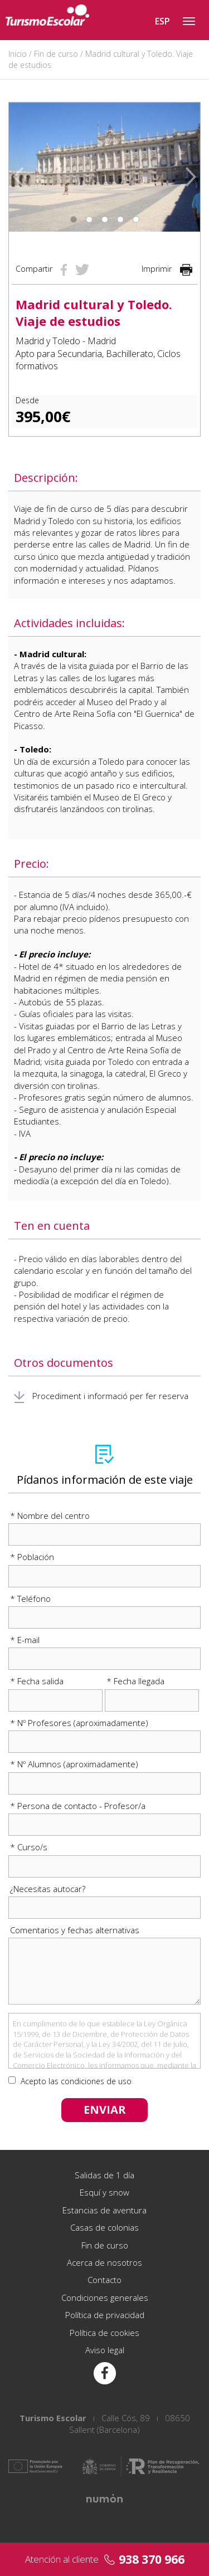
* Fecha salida (37, 1681)
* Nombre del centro (50, 1515)
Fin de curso (56, 53)
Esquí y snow (104, 2192)
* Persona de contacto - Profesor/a (77, 1805)
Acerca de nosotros (104, 2262)
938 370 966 (151, 2559)
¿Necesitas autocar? (47, 1888)
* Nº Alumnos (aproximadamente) (74, 1764)
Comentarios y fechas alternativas (74, 1929)
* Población (32, 1556)
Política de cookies (104, 2332)
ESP (162, 21)
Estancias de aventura (104, 2210)
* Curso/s (28, 1846)
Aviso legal (104, 2349)
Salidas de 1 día (104, 2175)
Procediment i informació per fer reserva (101, 1395)
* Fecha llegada (135, 1681)
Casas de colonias (104, 2227)
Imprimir (167, 268)
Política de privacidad (104, 2314)
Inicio (17, 53)
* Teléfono (30, 1598)
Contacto (104, 2279)
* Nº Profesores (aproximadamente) (79, 1722)
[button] (18, 167)
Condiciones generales (104, 2297)
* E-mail (25, 1639)
